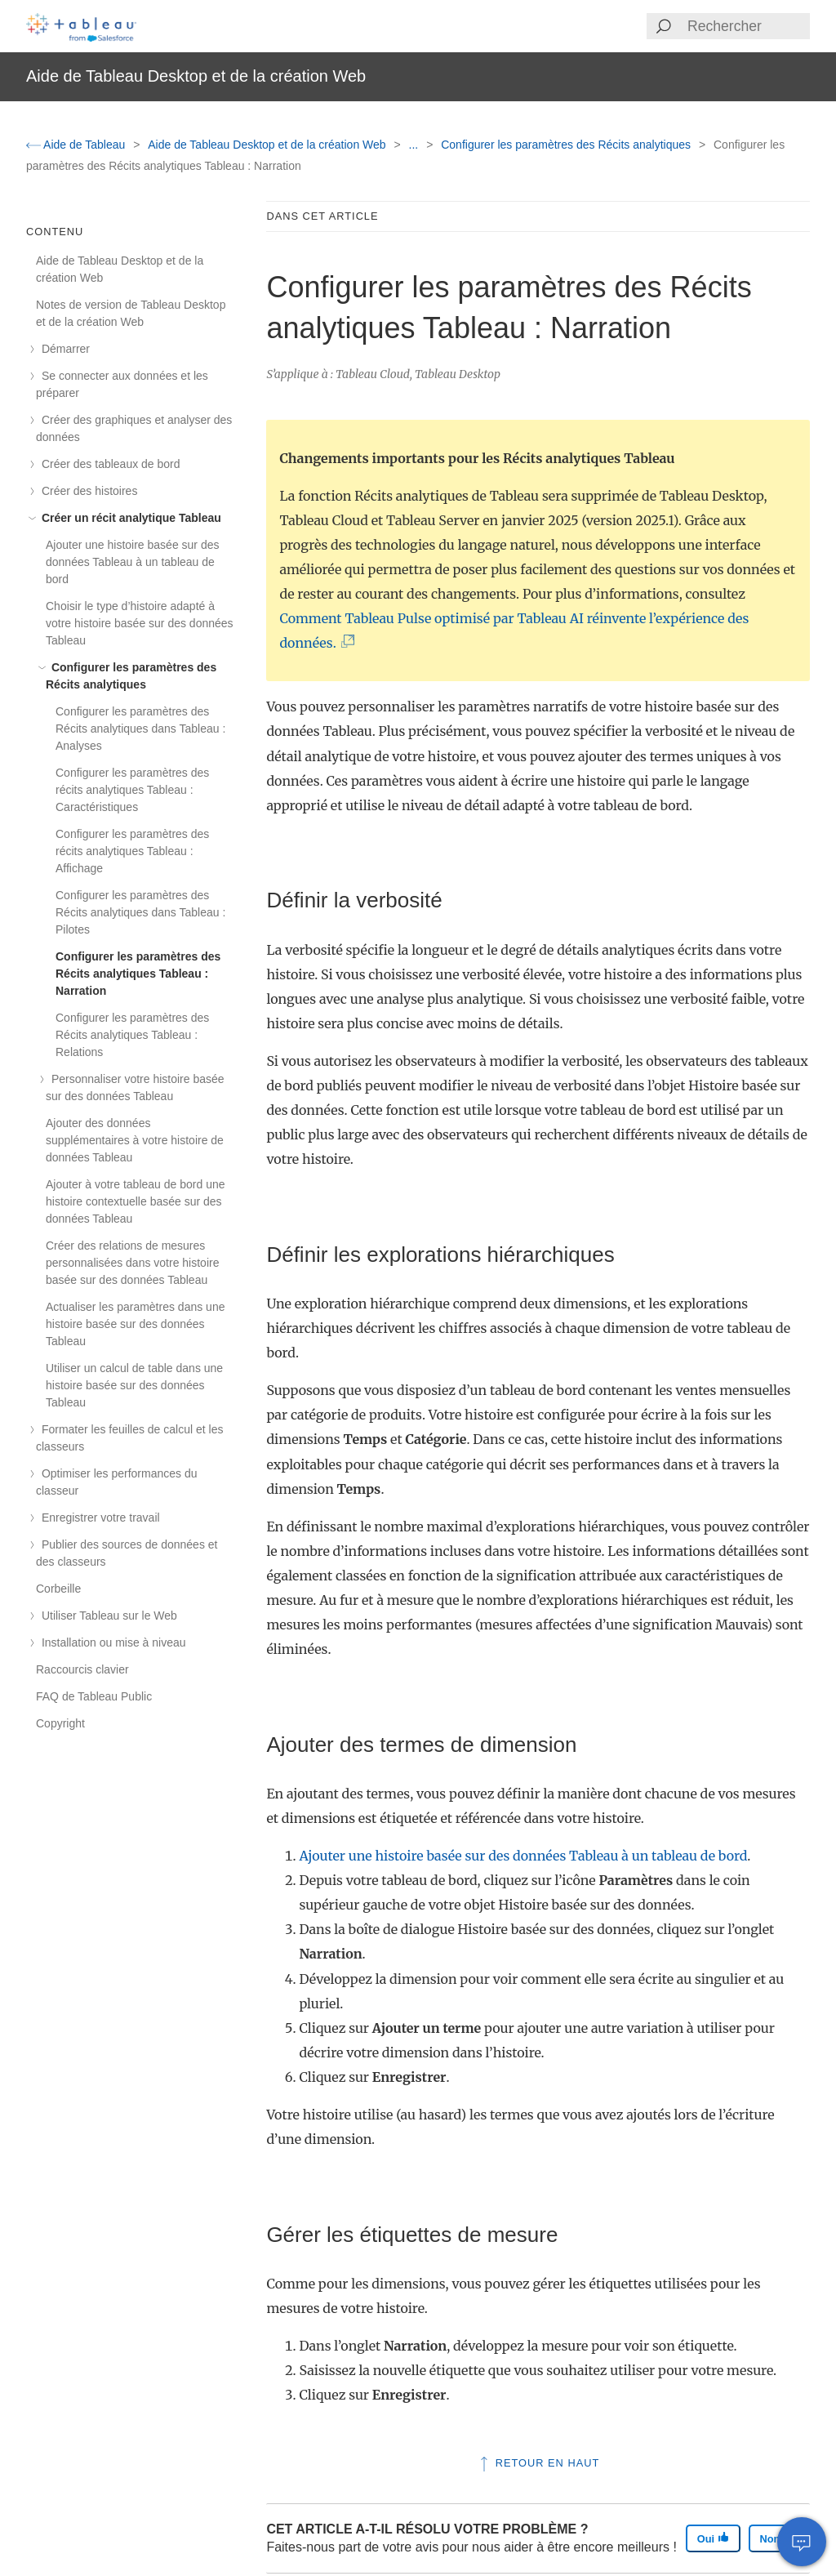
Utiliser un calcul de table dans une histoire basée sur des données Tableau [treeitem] (134, 1385)
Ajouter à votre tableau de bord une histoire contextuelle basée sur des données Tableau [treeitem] (135, 1201)
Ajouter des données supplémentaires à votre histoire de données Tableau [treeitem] (135, 1140)
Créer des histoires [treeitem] (86, 490)
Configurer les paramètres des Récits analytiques (567, 144)
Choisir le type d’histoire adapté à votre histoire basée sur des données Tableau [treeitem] (139, 623)
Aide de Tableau (77, 144)
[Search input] (748, 26)
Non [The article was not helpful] (777, 2538)
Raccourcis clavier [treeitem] (82, 1669)
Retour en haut (538, 2463)
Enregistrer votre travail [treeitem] (98, 1517)
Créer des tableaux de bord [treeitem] (108, 463)
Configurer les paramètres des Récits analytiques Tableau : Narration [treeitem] (138, 973)
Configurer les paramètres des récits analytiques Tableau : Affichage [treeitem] (132, 851)
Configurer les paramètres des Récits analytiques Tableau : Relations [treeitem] (132, 1034)
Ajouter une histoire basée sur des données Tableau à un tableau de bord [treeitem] (132, 562)
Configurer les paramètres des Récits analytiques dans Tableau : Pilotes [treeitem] (140, 912)
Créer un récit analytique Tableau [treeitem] (128, 517)
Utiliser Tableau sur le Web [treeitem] (106, 1615)
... (415, 144)
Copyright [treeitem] (60, 1723)
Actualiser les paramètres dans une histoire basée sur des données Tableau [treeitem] (135, 1324)
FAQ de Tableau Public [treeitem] (94, 1696)
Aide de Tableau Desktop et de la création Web (268, 144)
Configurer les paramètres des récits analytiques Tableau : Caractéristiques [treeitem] (132, 789)
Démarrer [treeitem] (63, 348)
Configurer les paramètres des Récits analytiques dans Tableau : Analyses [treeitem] (140, 728)
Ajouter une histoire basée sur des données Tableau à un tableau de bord (523, 1855)
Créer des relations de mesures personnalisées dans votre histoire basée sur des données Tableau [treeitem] (132, 1262)
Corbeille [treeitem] (58, 1588)
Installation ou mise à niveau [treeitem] (111, 1642)
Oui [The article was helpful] (713, 2538)
